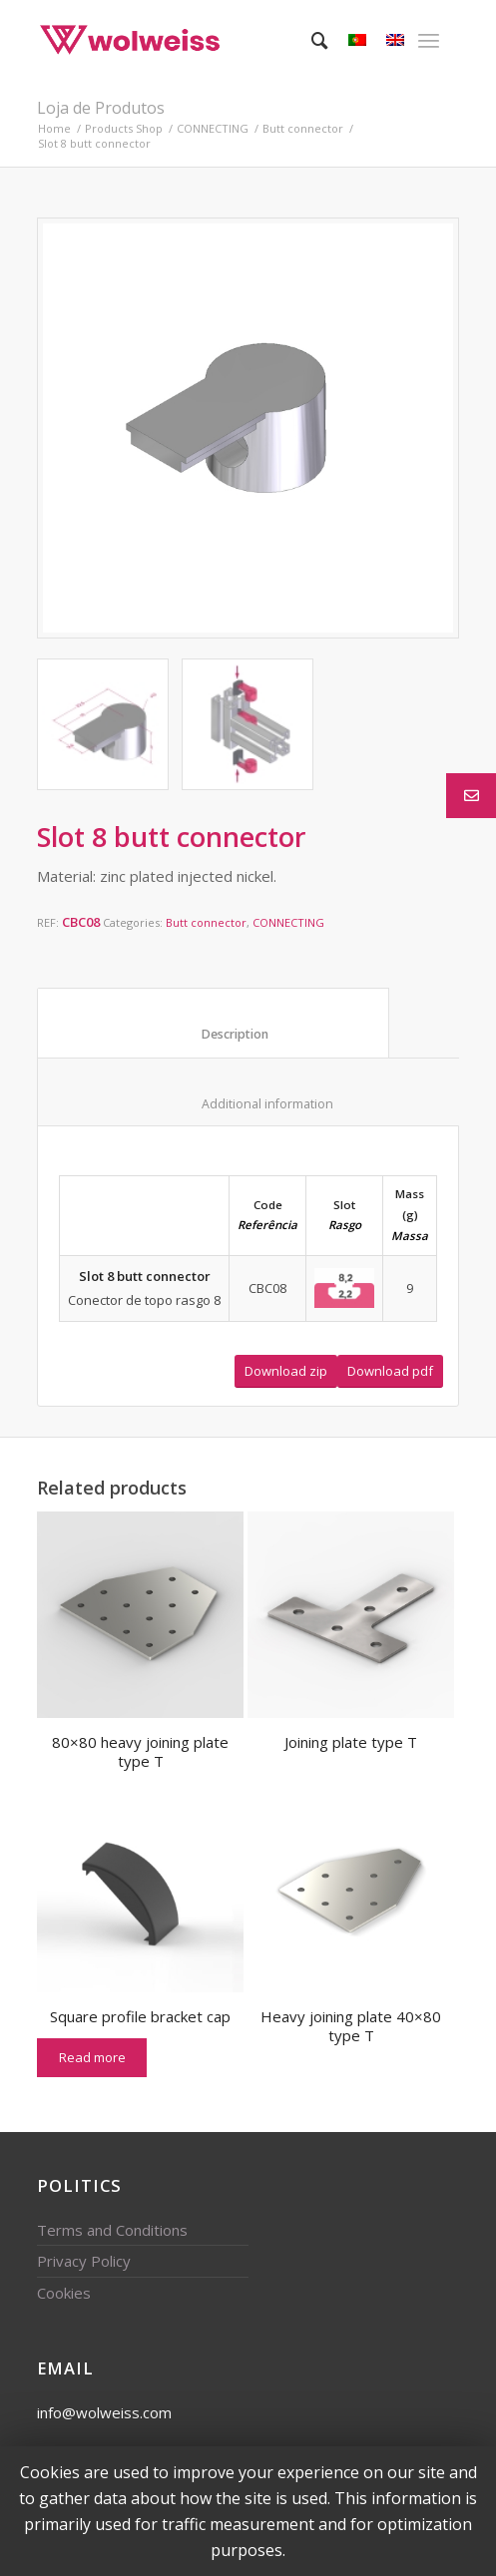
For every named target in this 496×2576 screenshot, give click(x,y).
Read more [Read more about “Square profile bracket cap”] (92, 2057)
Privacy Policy (84, 2261)
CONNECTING (212, 128)
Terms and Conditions (112, 2230)
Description (213, 1034)
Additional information (249, 1103)
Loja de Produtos (101, 108)
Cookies (64, 2293)
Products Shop (124, 128)
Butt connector (302, 128)
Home (54, 128)
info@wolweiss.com (104, 2412)
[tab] (213, 1023)
